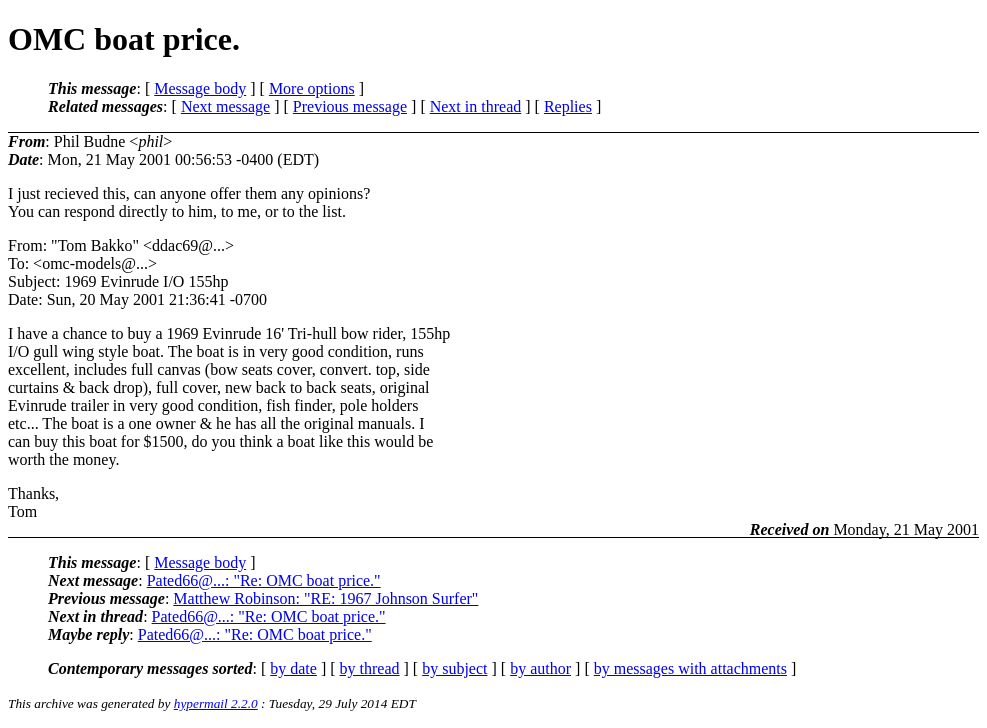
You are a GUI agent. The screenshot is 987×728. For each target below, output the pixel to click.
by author (540, 668)
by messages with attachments (690, 668)
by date (293, 668)
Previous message (350, 106)
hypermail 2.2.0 (216, 703)
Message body (200, 88)
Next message (225, 106)
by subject (454, 668)
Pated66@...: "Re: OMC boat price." (264, 580)
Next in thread (476, 106)
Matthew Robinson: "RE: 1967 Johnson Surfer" (325, 598)
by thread (370, 668)
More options (312, 88)
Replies (568, 106)
